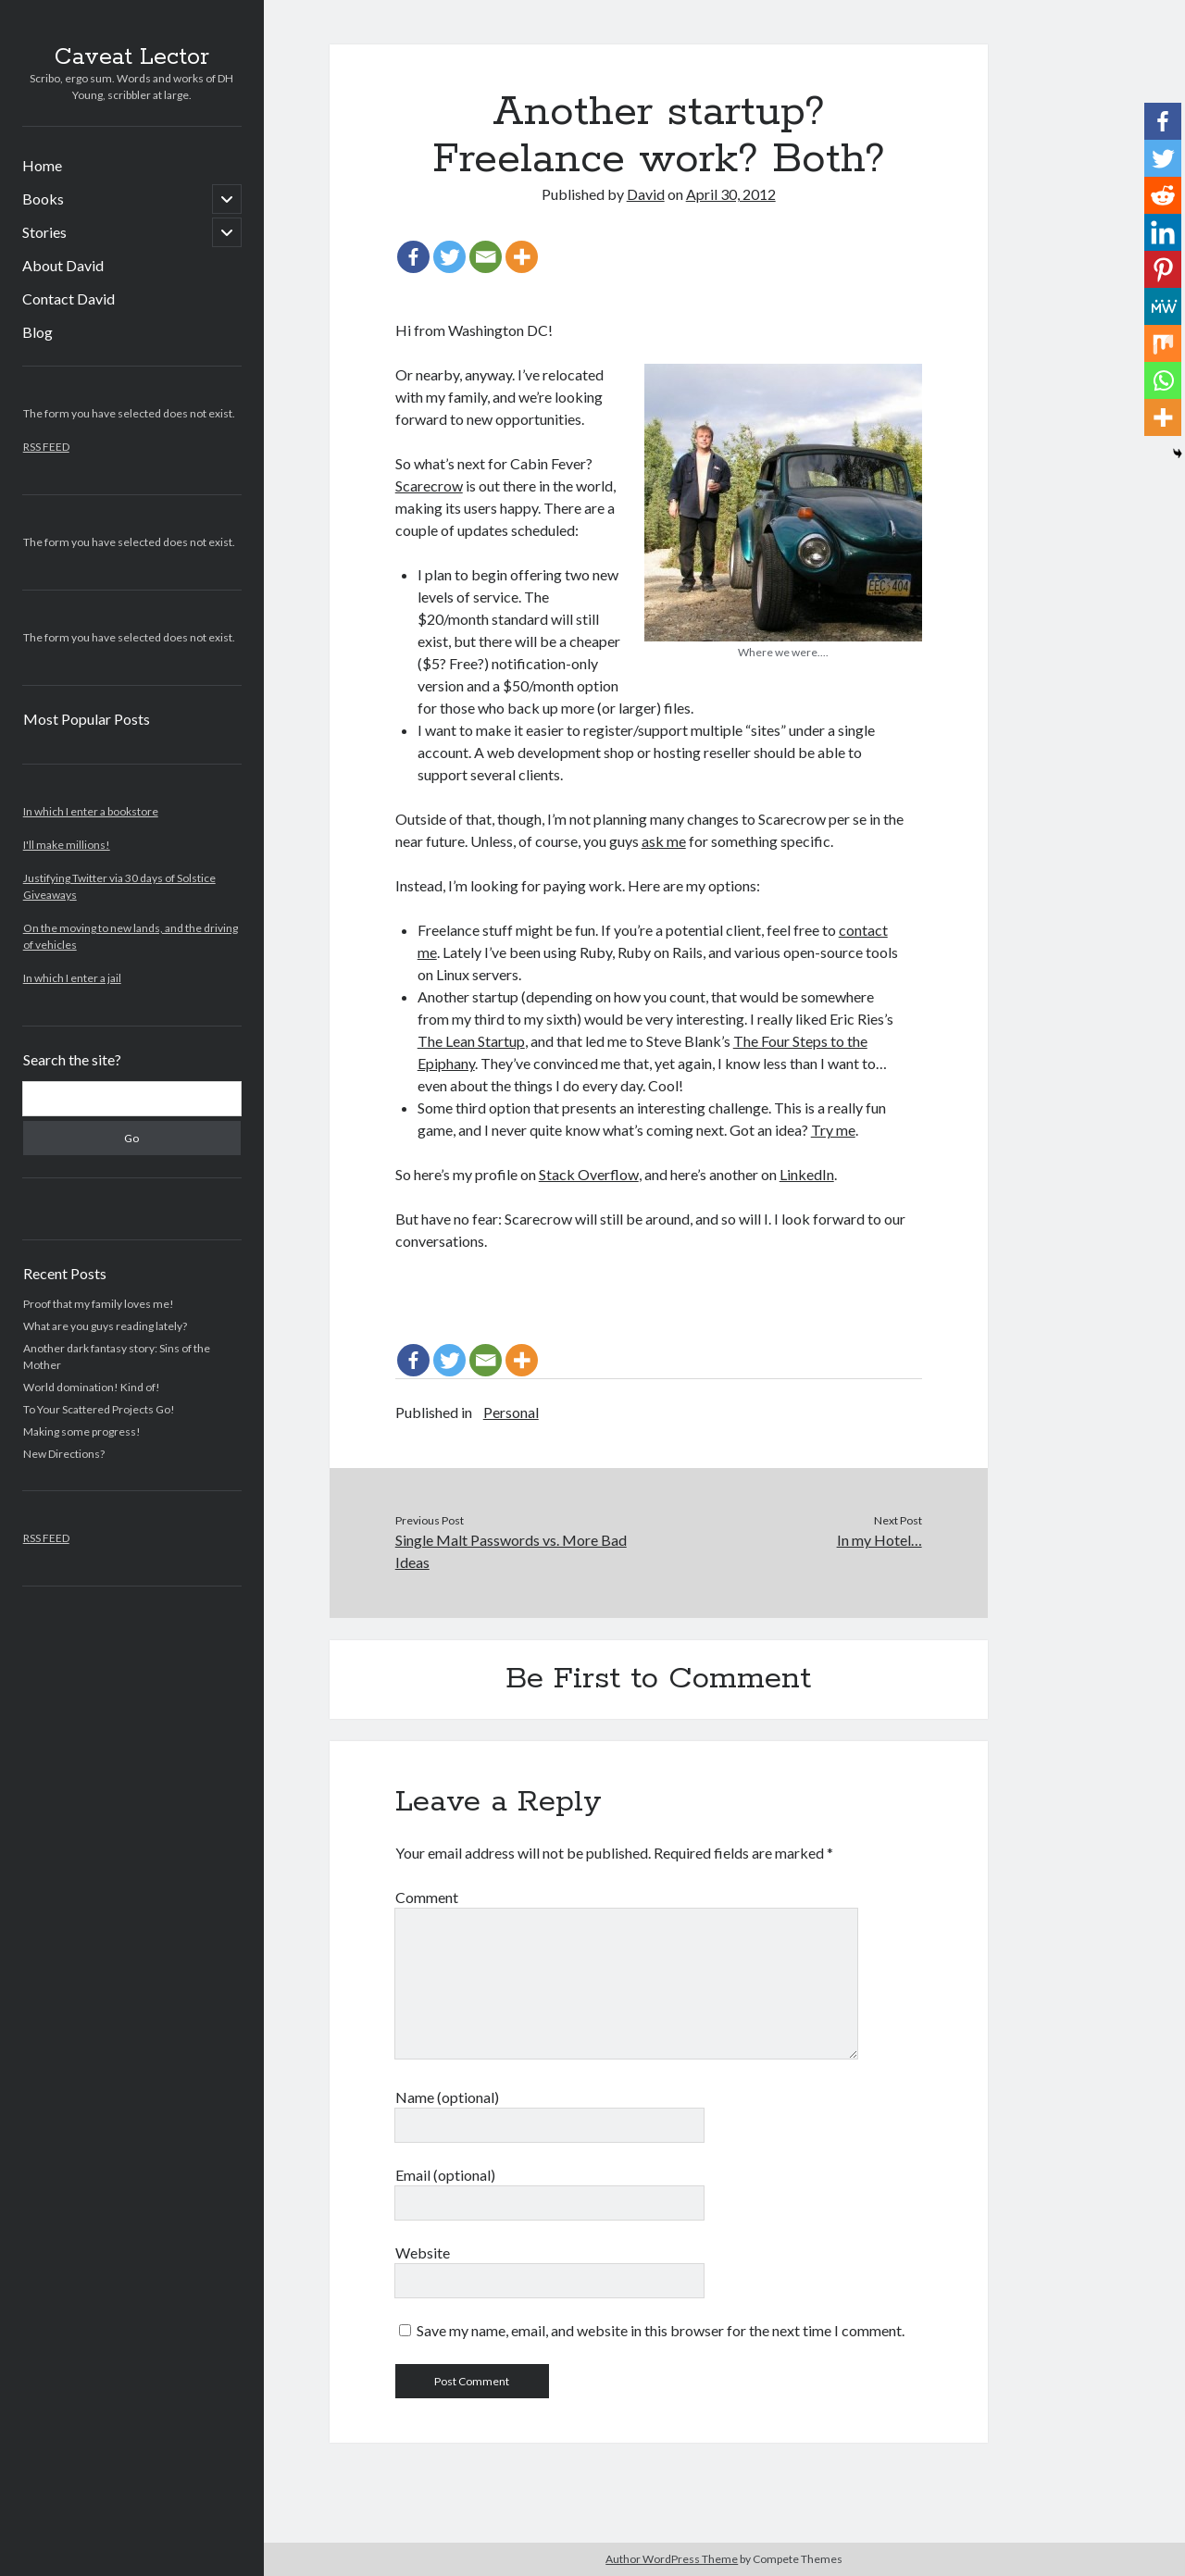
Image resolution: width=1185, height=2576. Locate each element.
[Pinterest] (1162, 269)
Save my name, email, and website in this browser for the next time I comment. (660, 2330)
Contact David (68, 298)
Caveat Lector (132, 57)
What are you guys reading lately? (105, 1326)
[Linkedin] (1162, 232)
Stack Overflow (589, 1174)
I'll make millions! (66, 845)
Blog (37, 332)
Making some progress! (82, 1431)
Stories (44, 232)
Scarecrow (429, 485)
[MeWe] (1162, 306)
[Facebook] (413, 257)
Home (42, 165)
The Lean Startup (471, 1041)
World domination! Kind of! (91, 1387)
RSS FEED (46, 447)
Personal (511, 1412)
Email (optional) (445, 2175)
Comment (426, 1897)
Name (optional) (447, 2097)
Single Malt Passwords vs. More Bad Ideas (511, 1551)
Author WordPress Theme (671, 2559)
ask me (664, 841)
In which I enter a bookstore (90, 811)
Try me (833, 1130)
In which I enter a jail (72, 978)
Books (43, 198)
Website (422, 2252)
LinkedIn (807, 1174)
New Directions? (64, 1454)
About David (63, 265)
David (646, 194)
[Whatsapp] (1162, 380)
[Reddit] (1162, 195)
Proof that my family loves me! (98, 1304)
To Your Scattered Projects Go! (99, 1409)
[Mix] (1162, 343)
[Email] (485, 257)
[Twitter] (449, 257)
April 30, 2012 (731, 194)
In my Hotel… (879, 1540)
